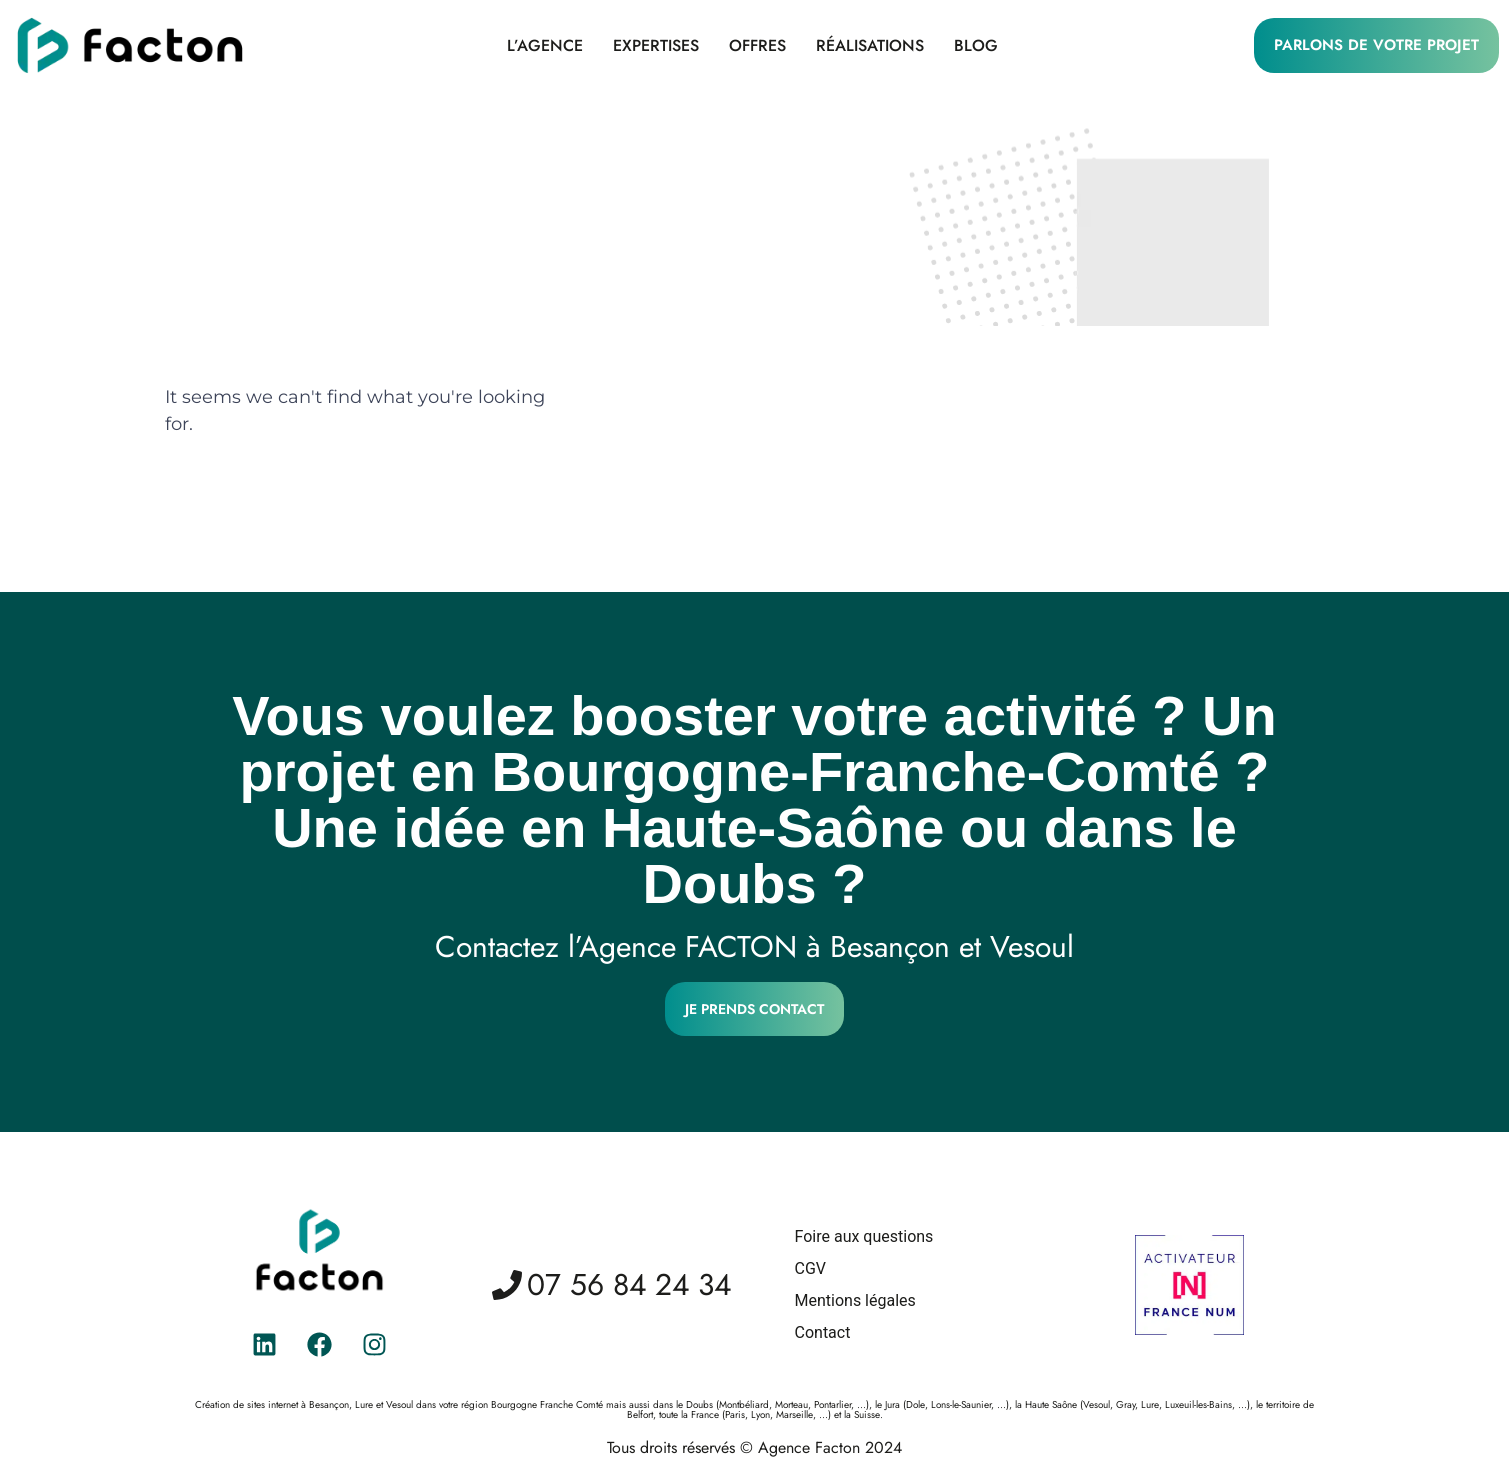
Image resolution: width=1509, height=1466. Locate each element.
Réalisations (870, 45)
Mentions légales (855, 1300)
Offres (757, 45)
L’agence (545, 45)
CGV (811, 1268)
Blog (976, 45)
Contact (823, 1332)
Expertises (656, 45)
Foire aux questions (864, 1236)
